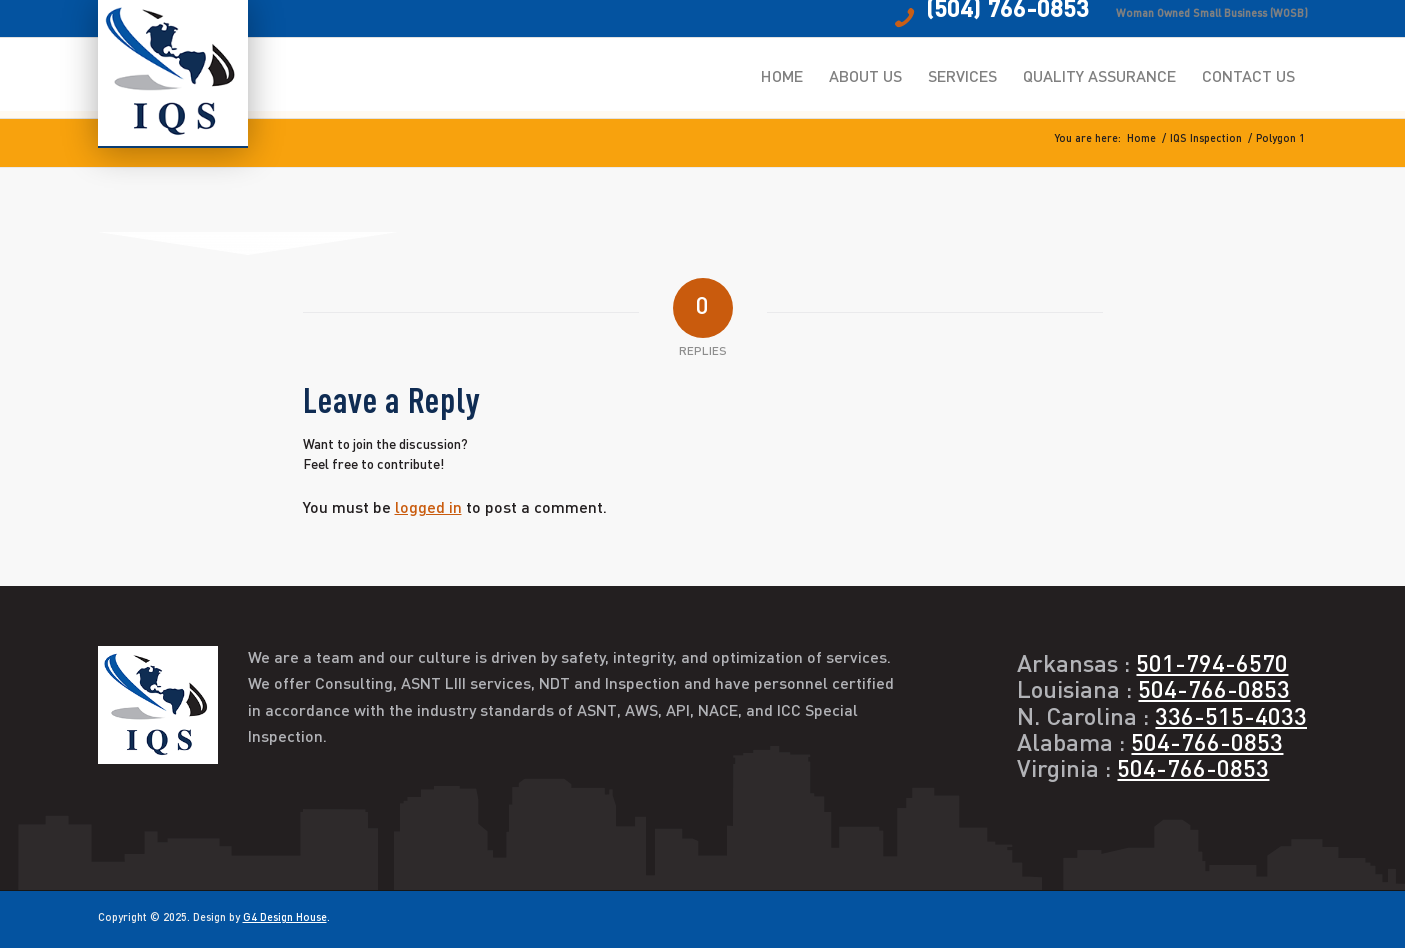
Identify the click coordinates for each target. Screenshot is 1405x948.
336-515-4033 (1231, 719)
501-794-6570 (1212, 666)
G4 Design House (285, 918)
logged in (428, 509)
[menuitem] (782, 78)
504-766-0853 (1214, 692)
